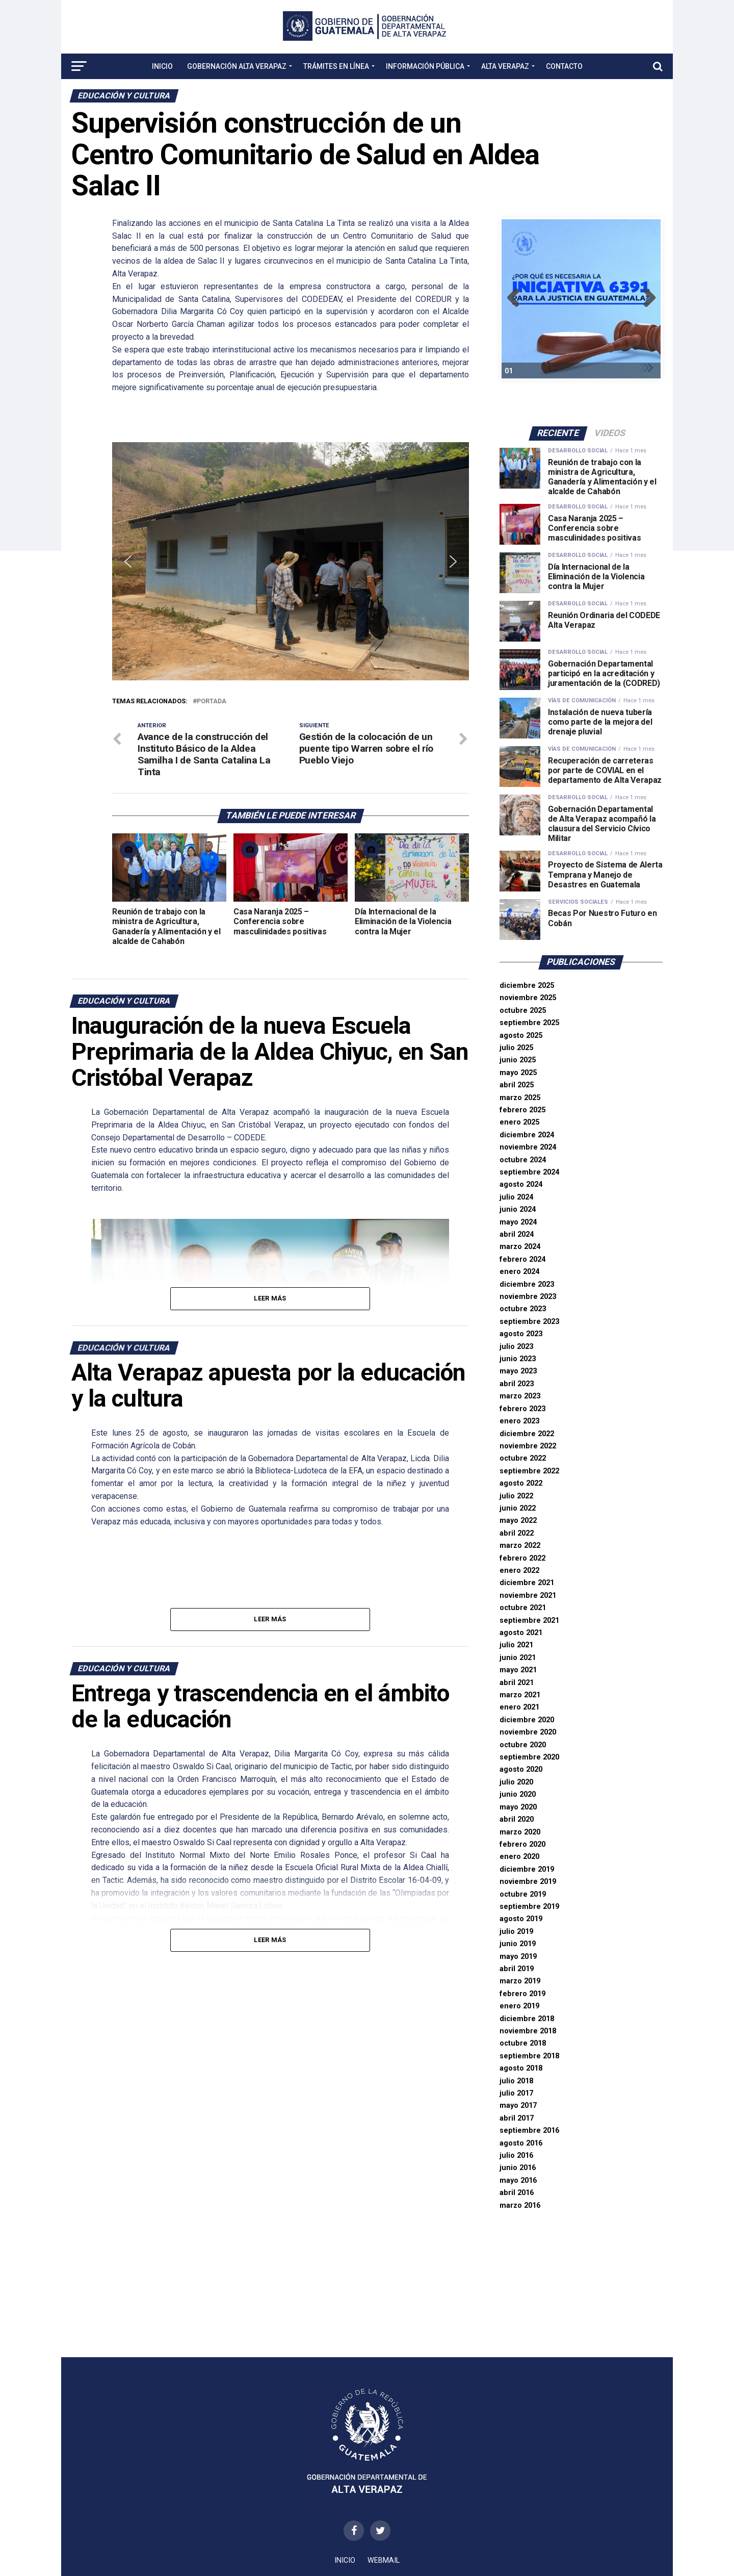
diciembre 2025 (527, 985)
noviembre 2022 (528, 1446)
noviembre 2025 (528, 997)
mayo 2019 (518, 1956)
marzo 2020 (520, 1832)
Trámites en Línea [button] (336, 66)
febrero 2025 (522, 1110)
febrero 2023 (522, 1409)
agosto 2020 (521, 1769)
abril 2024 (517, 1234)
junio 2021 (518, 1657)
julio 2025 (516, 1047)
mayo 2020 (518, 1807)
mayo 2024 (518, 1222)
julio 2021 (516, 1645)
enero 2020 (519, 1856)
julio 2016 (516, 2155)
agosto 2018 (521, 2068)
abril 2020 (517, 1819)
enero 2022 (519, 1570)
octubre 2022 (523, 1458)
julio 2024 (516, 1197)
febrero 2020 (522, 1844)
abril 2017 (517, 2118)
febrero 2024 (522, 1259)
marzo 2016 (520, 2205)
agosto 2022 (521, 1483)
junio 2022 (518, 1508)
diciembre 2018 (527, 2018)
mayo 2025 (518, 1072)
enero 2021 (519, 1707)
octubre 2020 (523, 1745)
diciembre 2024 (527, 1135)
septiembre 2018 (529, 2056)
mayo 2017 (518, 2105)
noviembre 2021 (528, 1595)
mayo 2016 (518, 2180)
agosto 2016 (521, 2143)
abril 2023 (517, 1384)
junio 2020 (518, 1794)
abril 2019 (517, 1969)
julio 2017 (516, 2093)
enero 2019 (519, 2006)
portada (211, 701)
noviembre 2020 (528, 1732)
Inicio (162, 66)
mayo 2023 (518, 1371)
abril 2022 (517, 1533)
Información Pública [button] (425, 66)
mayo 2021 (518, 1670)
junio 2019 (518, 1944)
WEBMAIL (384, 2560)
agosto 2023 (521, 1334)
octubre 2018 (523, 2043)
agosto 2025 (521, 1035)
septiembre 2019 (529, 1906)
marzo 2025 (520, 1097)
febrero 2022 (522, 1558)
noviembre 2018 (528, 2031)
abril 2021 (517, 1682)
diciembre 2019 (527, 1869)
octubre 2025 (523, 1010)
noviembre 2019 (528, 1881)
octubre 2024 (523, 1160)
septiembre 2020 (529, 1757)
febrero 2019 (522, 1994)
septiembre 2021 (529, 1620)
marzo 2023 (520, 1396)
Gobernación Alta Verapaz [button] (236, 66)
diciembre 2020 (527, 1720)
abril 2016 (517, 2192)
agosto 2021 (521, 1632)
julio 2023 (516, 1346)
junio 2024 (518, 1209)
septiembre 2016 (529, 2130)
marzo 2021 (520, 1695)
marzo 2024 (520, 1246)
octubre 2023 (523, 1309)
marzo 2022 (520, 1545)
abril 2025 (517, 1085)
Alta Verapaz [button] (505, 66)
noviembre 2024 (528, 1147)
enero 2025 (519, 1122)
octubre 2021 (523, 1607)
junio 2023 (518, 1359)
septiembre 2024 (529, 1172)
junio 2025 (518, 1060)
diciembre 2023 (527, 1284)
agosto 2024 (521, 1184)
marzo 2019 (520, 1981)
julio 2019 (516, 1931)
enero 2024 (519, 1271)
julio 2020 (516, 1782)
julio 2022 (516, 1496)
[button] (128, 561)
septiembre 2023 (529, 1321)
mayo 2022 (518, 1520)
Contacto (564, 66)
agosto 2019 (521, 1919)
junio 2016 (518, 2167)
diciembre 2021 (527, 1582)
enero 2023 (519, 1421)
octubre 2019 (523, 1894)
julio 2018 (516, 2081)
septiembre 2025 (529, 1022)
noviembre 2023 (528, 1296)
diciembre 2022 (527, 1434)
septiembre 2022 (529, 1471)
